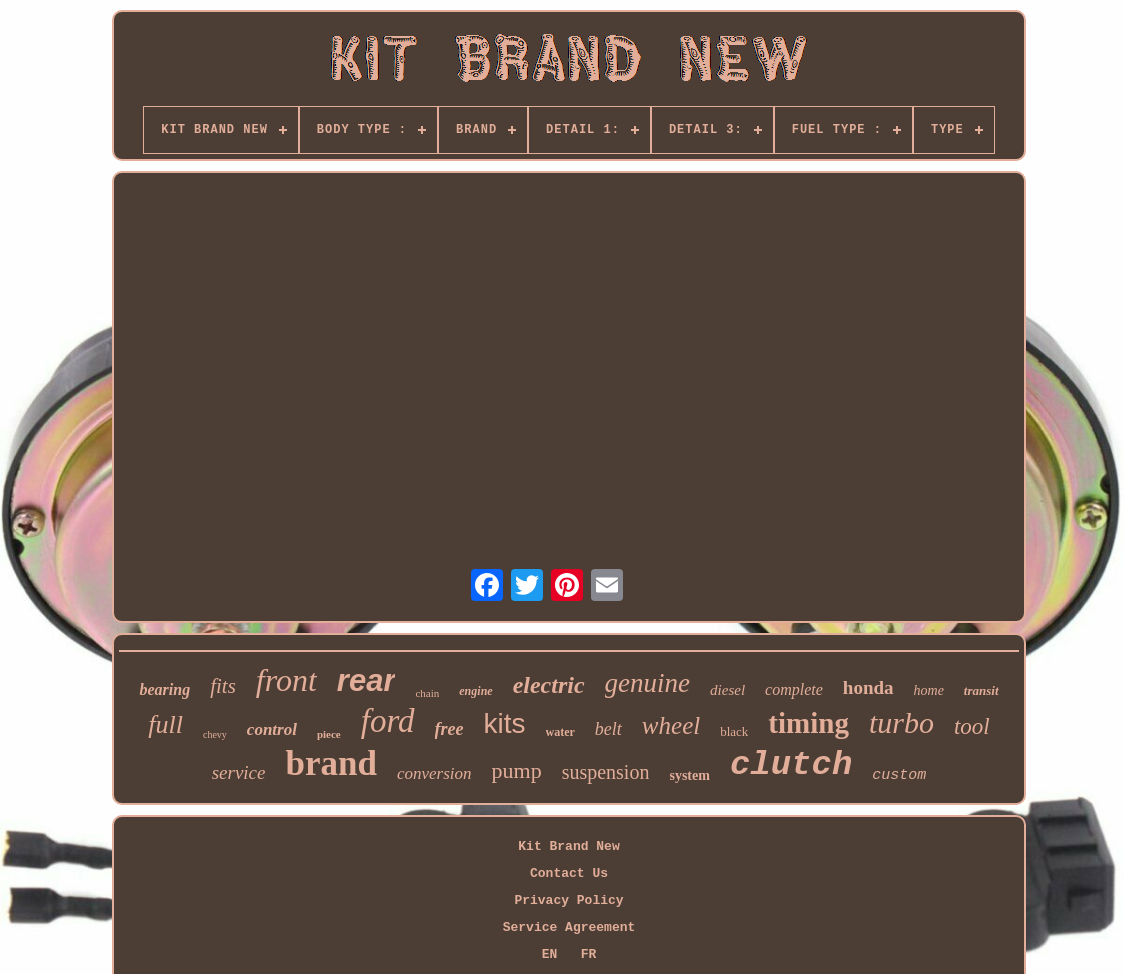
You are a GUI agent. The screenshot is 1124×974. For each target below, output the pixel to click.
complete (794, 689)
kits (505, 723)
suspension (606, 772)
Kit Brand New (568, 846)
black (734, 731)
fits (223, 686)
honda (868, 687)
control (272, 729)
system (689, 775)
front (286, 680)
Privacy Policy (568, 900)
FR (589, 954)
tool (972, 726)
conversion (434, 773)
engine (475, 691)
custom (899, 775)
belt (608, 729)
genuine (647, 683)
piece (329, 734)
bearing (164, 689)
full (165, 724)
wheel (671, 725)
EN (550, 954)
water (560, 732)
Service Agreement (569, 927)
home (929, 690)
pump (517, 770)
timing (808, 723)
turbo (901, 722)
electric (549, 685)
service (239, 772)
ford (388, 721)
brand (330, 763)
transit (981, 690)
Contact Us (569, 873)
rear (366, 680)
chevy (215, 734)
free (449, 729)
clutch (791, 765)
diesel (727, 690)
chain (427, 693)
